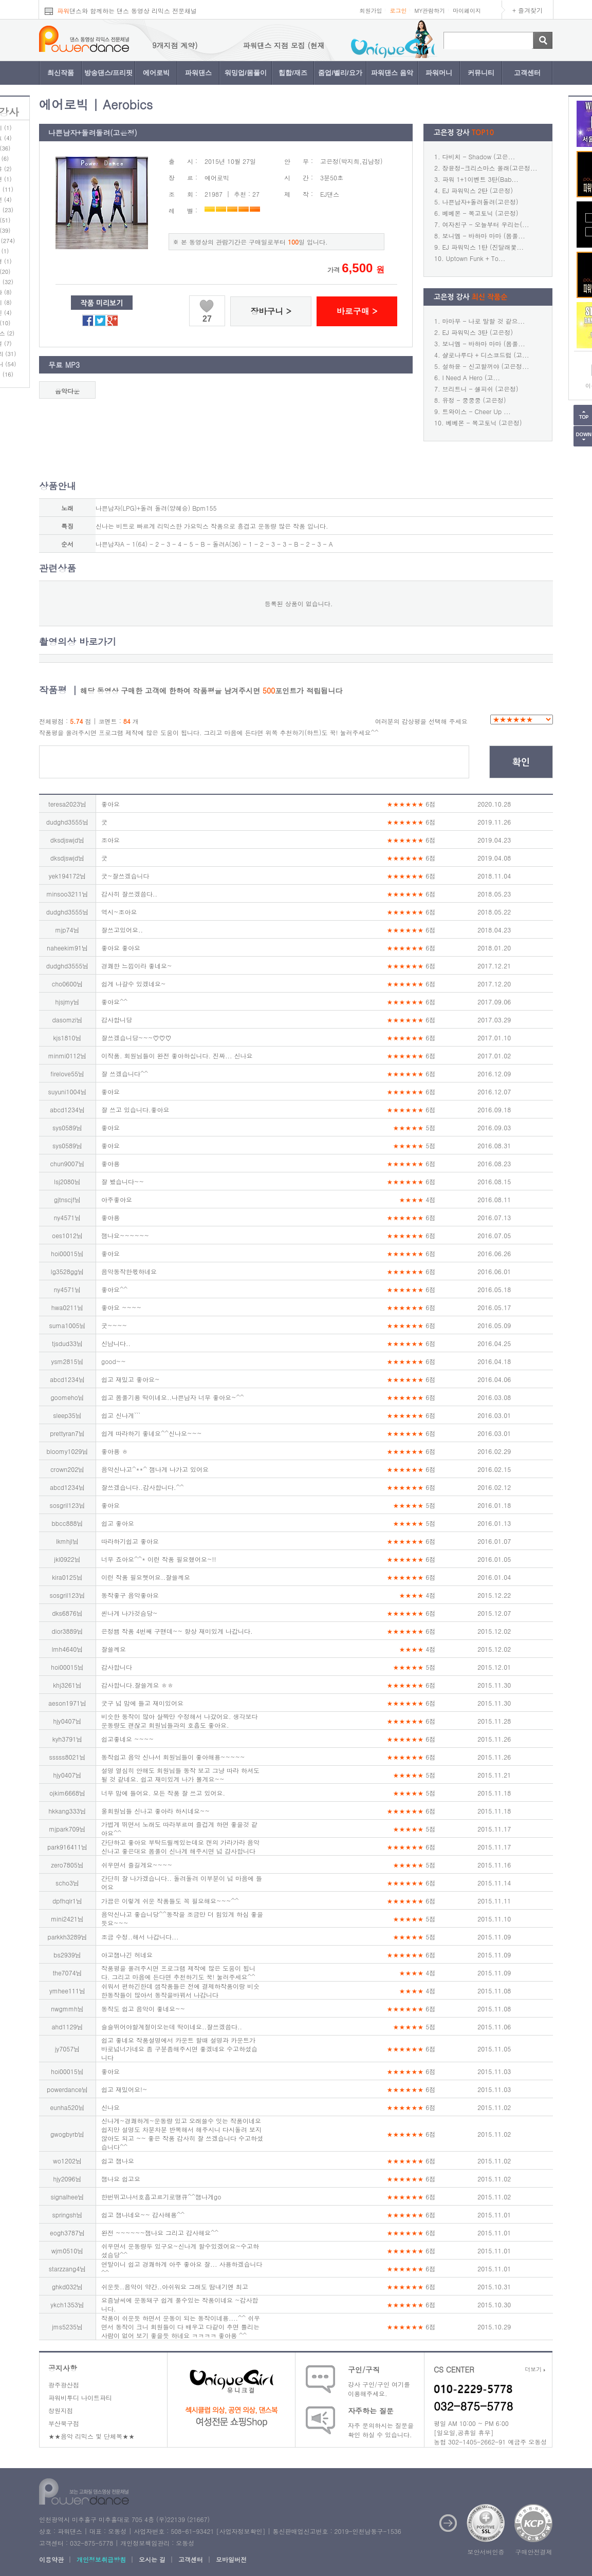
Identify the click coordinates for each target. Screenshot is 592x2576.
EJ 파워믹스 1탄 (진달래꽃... (483, 246)
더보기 (535, 2369)
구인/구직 (364, 2369)
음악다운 (67, 390)
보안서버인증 (486, 2551)
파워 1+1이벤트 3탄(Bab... (480, 179)
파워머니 (438, 73)
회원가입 (370, 10)
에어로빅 (156, 73)
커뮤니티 (481, 73)
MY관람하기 (429, 10)
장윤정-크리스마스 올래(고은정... (490, 167)
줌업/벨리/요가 (340, 73)
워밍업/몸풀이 (246, 73)
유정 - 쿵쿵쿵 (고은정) (474, 400)
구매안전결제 (533, 2551)
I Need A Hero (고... (471, 377)
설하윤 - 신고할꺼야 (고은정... (485, 366)
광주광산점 (63, 2384)
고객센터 (527, 73)
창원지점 (60, 2410)
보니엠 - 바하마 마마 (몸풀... (483, 235)
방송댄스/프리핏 (108, 73)
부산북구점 (63, 2423)
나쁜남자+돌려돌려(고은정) (480, 201)
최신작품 (60, 73)
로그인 (398, 10)
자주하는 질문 (371, 2410)
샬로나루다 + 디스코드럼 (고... (485, 354)
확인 (521, 762)
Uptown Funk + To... (476, 258)
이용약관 (51, 2559)
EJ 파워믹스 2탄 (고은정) (477, 190)
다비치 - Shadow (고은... (478, 156)
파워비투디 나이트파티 (80, 2397)
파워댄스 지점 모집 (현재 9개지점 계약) (158, 45)
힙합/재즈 (293, 73)
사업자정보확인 (240, 2531)
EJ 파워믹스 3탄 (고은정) (477, 332)
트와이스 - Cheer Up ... (476, 411)
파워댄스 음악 (392, 73)
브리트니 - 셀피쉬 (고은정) (480, 388)
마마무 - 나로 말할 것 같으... (483, 320)
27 (207, 318)
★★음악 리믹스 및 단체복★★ (91, 2436)
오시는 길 (152, 2559)
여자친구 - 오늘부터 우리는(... (485, 224)
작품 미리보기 (102, 303)
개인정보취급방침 (101, 2559)
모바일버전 (231, 2559)
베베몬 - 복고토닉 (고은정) (480, 213)
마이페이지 (467, 10)
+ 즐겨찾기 (527, 10)
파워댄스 (198, 73)
